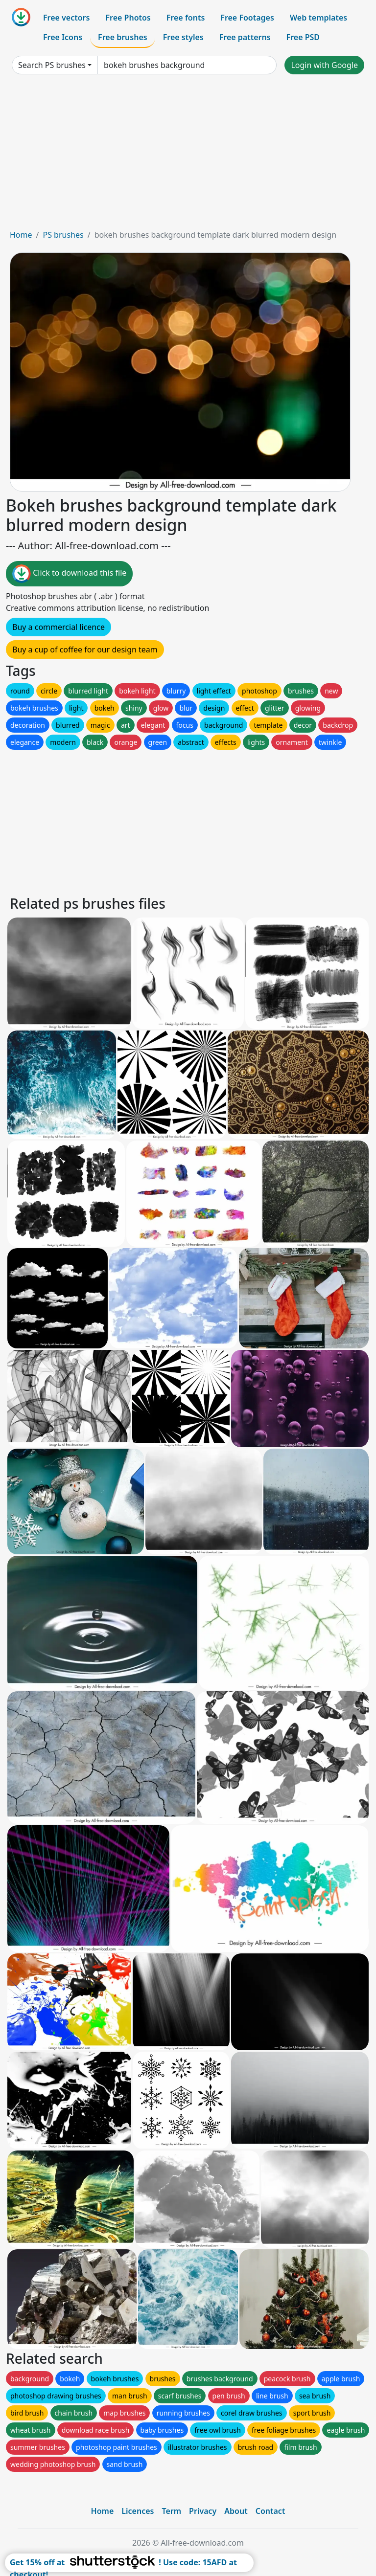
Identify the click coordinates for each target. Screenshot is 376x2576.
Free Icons (62, 37)
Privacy (202, 2511)
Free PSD (303, 37)
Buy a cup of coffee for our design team (85, 649)
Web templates (318, 17)
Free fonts (185, 17)
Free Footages (247, 17)
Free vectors (66, 17)
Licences (137, 2511)
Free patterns (245, 37)
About (235, 2511)
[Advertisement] (188, 155)
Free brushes (122, 37)
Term (171, 2511)
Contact (270, 2511)
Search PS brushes (52, 65)
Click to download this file (69, 573)
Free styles (183, 37)
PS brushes (63, 234)
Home (21, 234)
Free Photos (127, 17)
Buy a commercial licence (58, 627)
